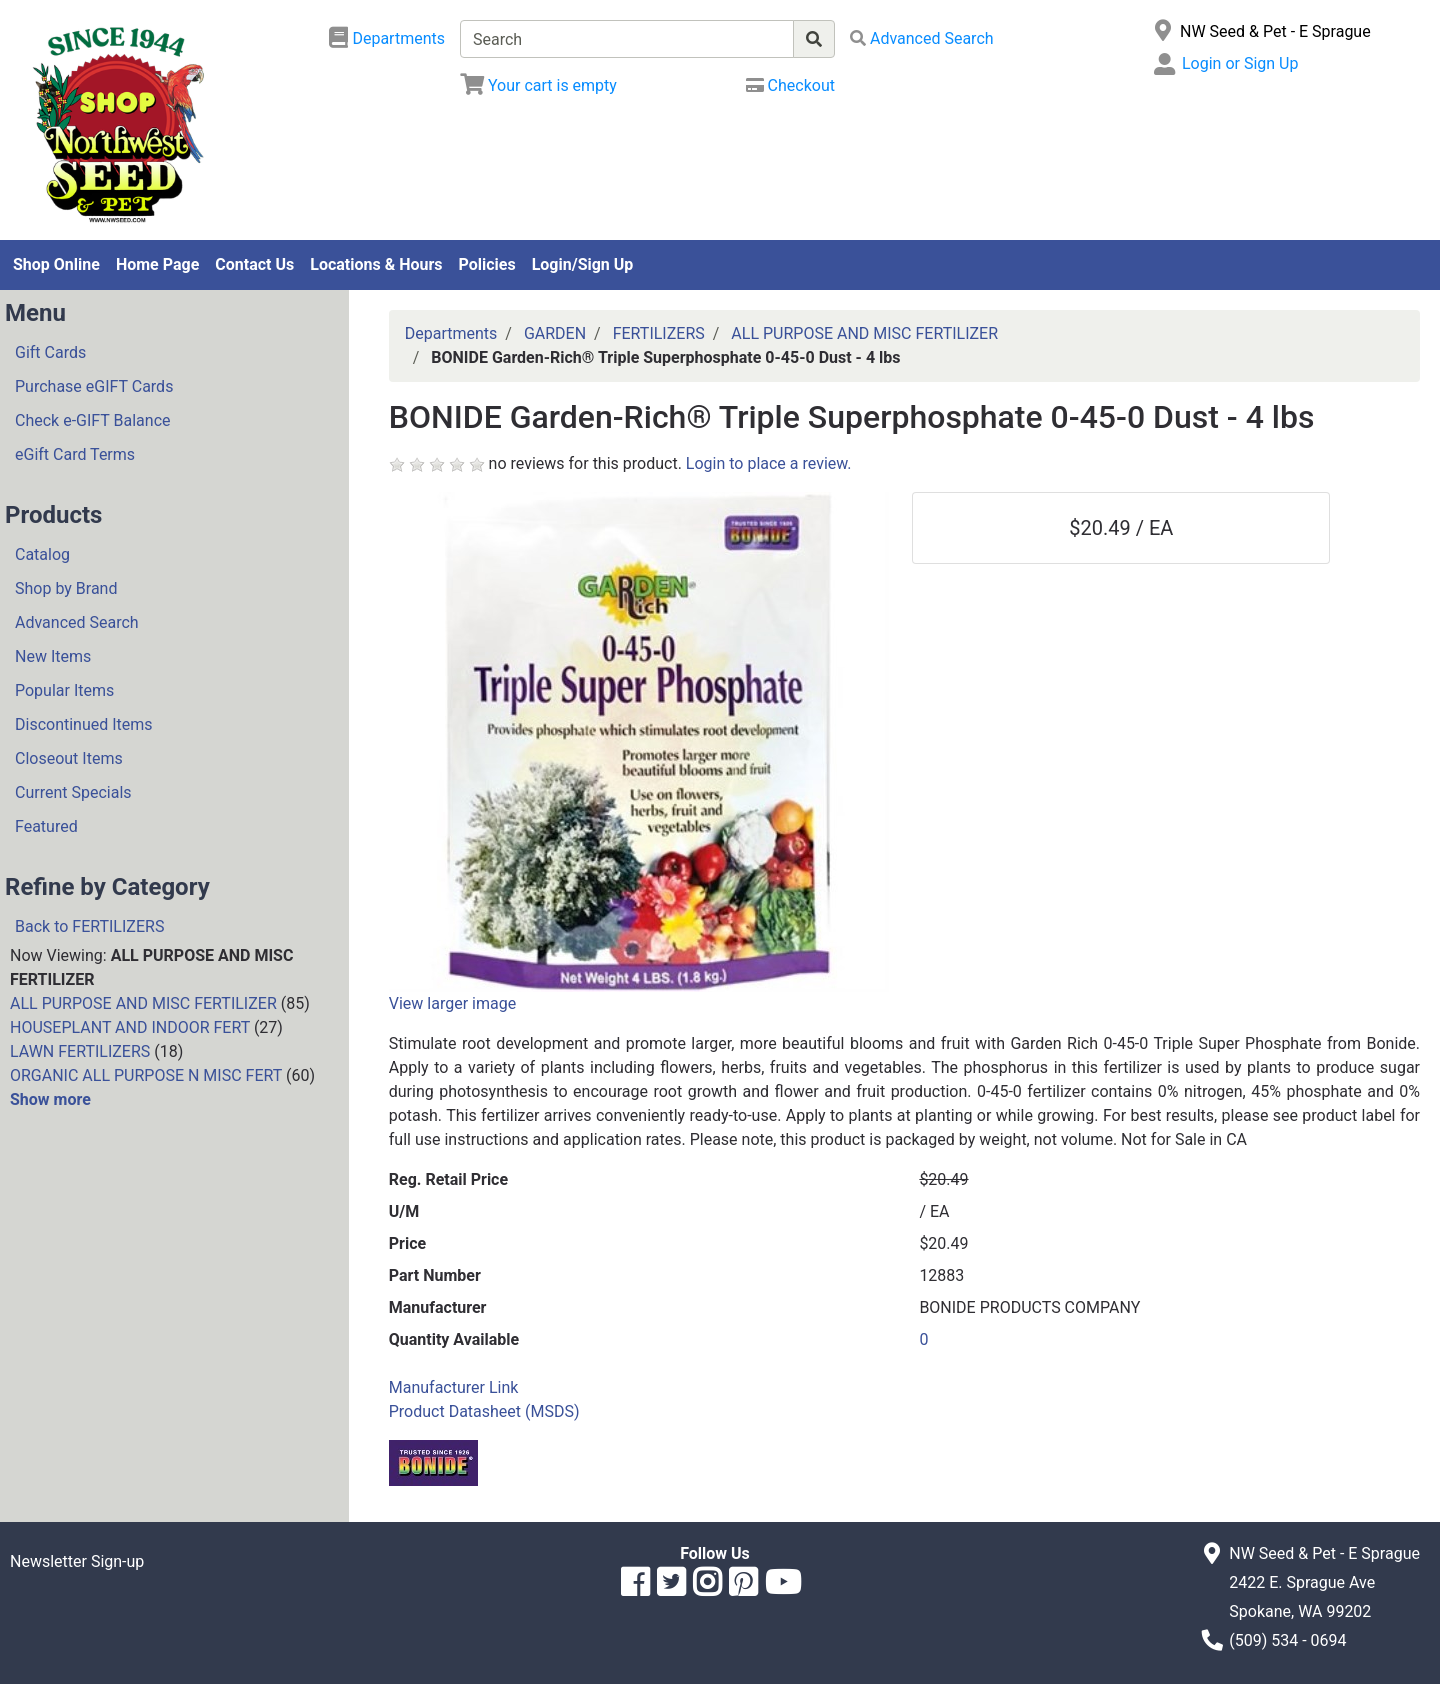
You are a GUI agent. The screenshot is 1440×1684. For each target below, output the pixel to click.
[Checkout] (790, 85)
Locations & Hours (376, 264)
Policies (487, 264)
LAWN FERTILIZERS (80, 1051)
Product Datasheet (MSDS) (484, 1411)
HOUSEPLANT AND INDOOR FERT (130, 1027)
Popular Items (64, 690)
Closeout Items (69, 758)
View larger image (452, 1003)
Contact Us (254, 264)
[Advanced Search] (922, 38)
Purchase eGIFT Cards (94, 386)
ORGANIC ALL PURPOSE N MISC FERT (146, 1075)
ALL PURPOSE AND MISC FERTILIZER (143, 1003)
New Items (53, 656)
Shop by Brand (66, 588)
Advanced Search (77, 622)
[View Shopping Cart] (538, 85)
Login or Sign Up (1240, 63)
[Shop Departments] (387, 39)
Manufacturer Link (454, 1387)
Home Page (157, 264)
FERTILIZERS (659, 333)
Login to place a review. (769, 463)
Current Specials (73, 792)
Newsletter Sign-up (77, 1561)
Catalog (42, 554)
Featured (46, 826)
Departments (451, 333)
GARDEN (555, 333)
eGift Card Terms (75, 454)
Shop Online (56, 264)
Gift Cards (50, 352)
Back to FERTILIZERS (89, 926)
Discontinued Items (84, 724)
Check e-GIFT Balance (92, 420)
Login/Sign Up (583, 264)
